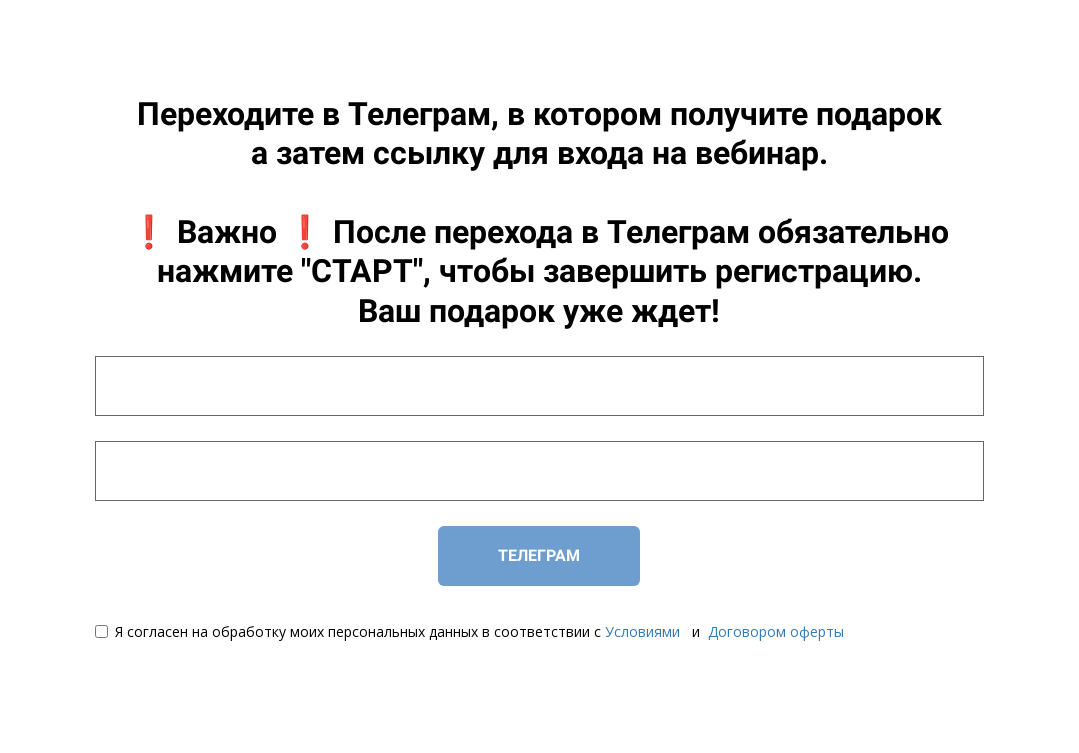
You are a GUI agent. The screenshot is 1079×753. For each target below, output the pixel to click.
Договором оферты (776, 631)
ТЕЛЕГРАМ (539, 555)
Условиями (642, 631)
